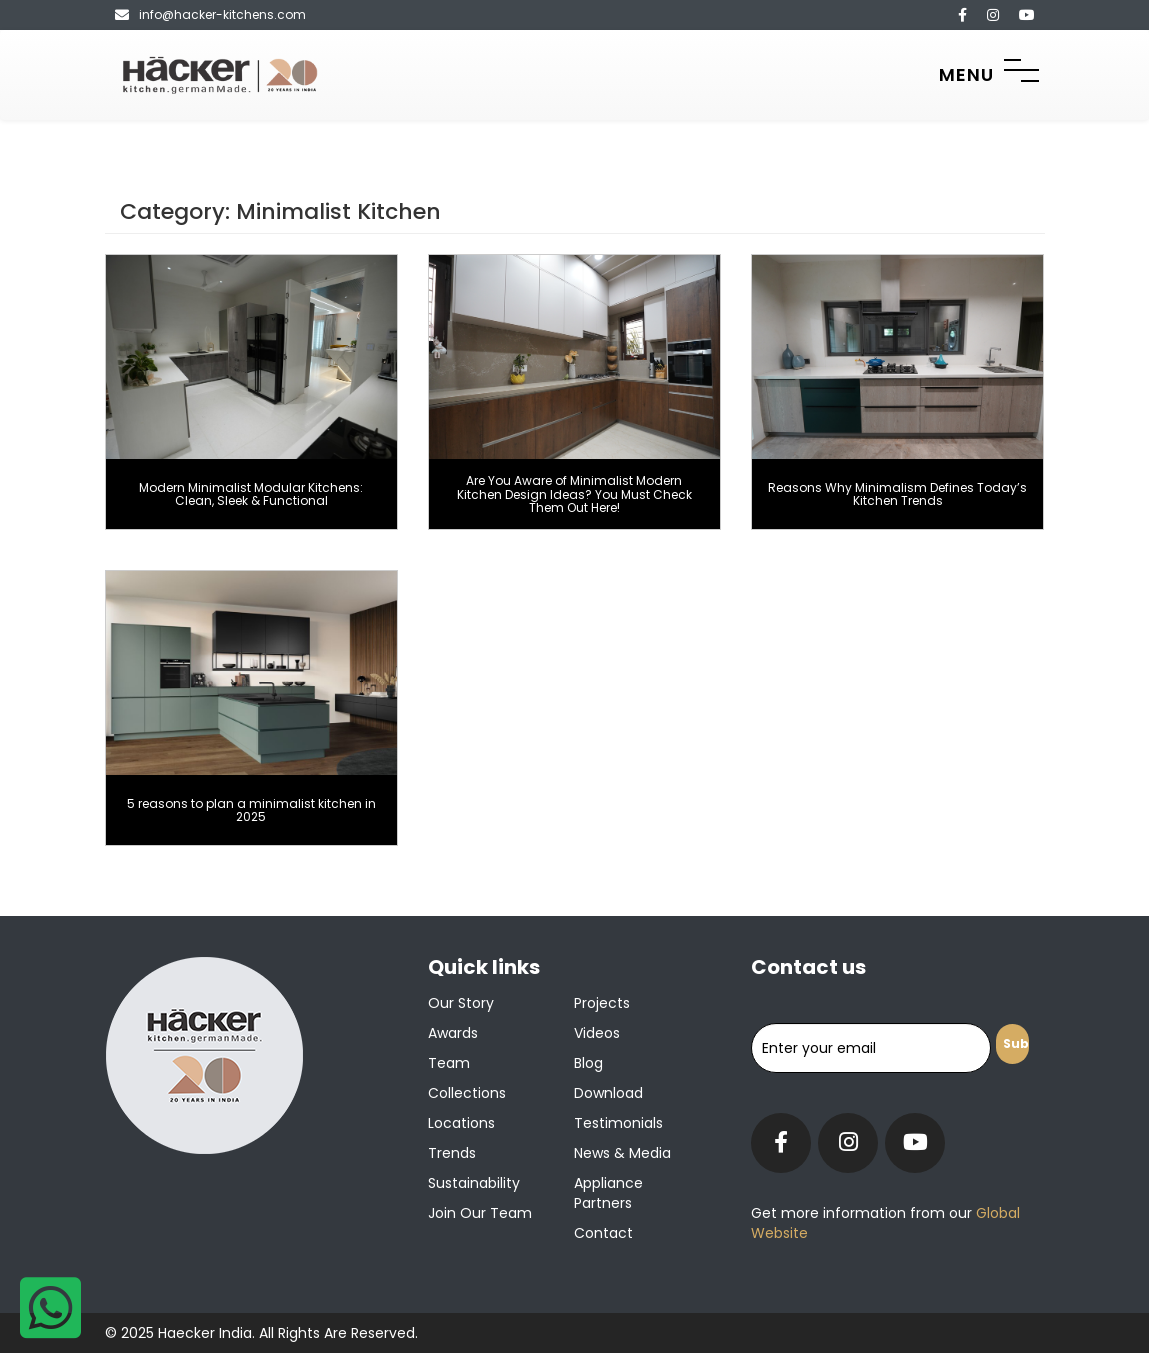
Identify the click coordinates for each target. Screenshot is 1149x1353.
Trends (452, 1153)
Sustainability (474, 1183)
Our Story (461, 1003)
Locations (461, 1123)
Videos (597, 1033)
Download (608, 1093)
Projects (602, 1003)
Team (449, 1063)
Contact (603, 1233)
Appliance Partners (608, 1193)
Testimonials (618, 1123)
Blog (588, 1063)
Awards (453, 1033)
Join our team (480, 1213)
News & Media (622, 1153)
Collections (467, 1093)
